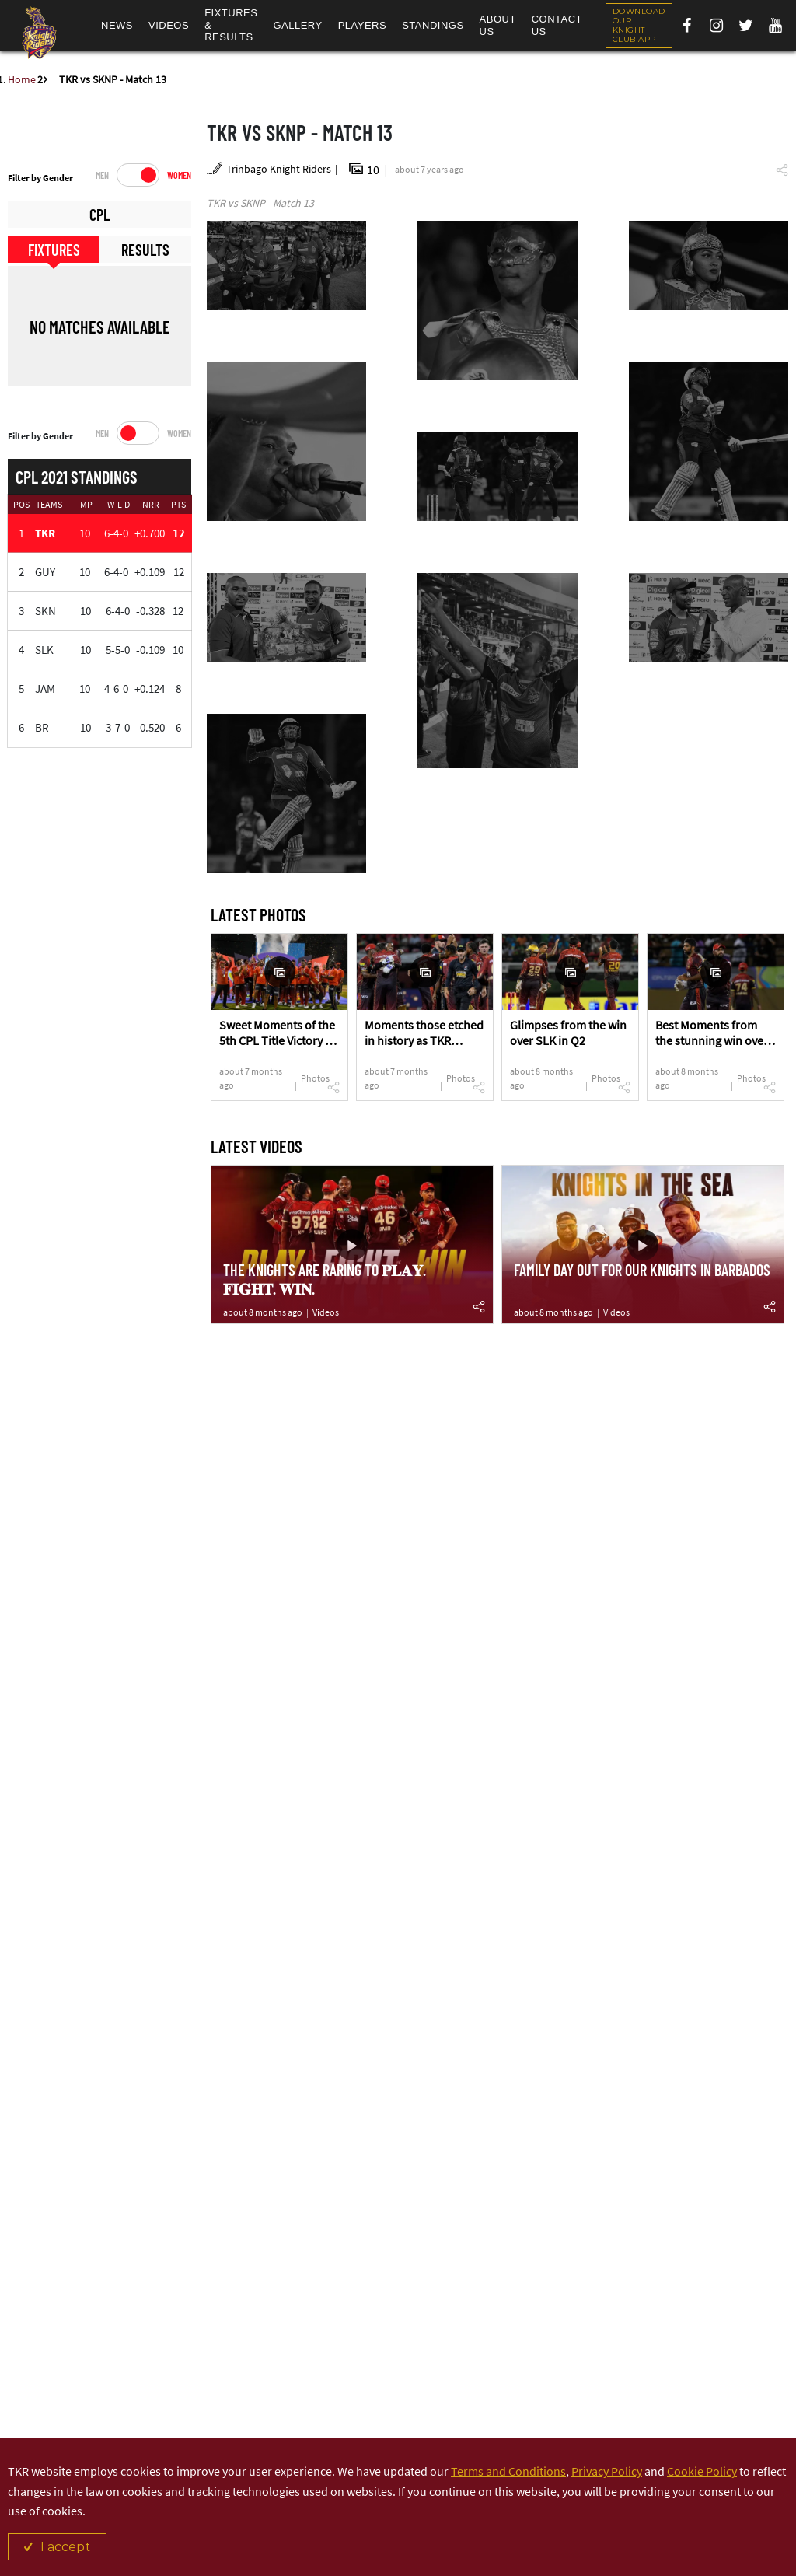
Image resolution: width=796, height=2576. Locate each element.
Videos (325, 1312)
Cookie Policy (702, 2471)
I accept (65, 2546)
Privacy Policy (606, 2471)
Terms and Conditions (508, 2471)
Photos (315, 1078)
